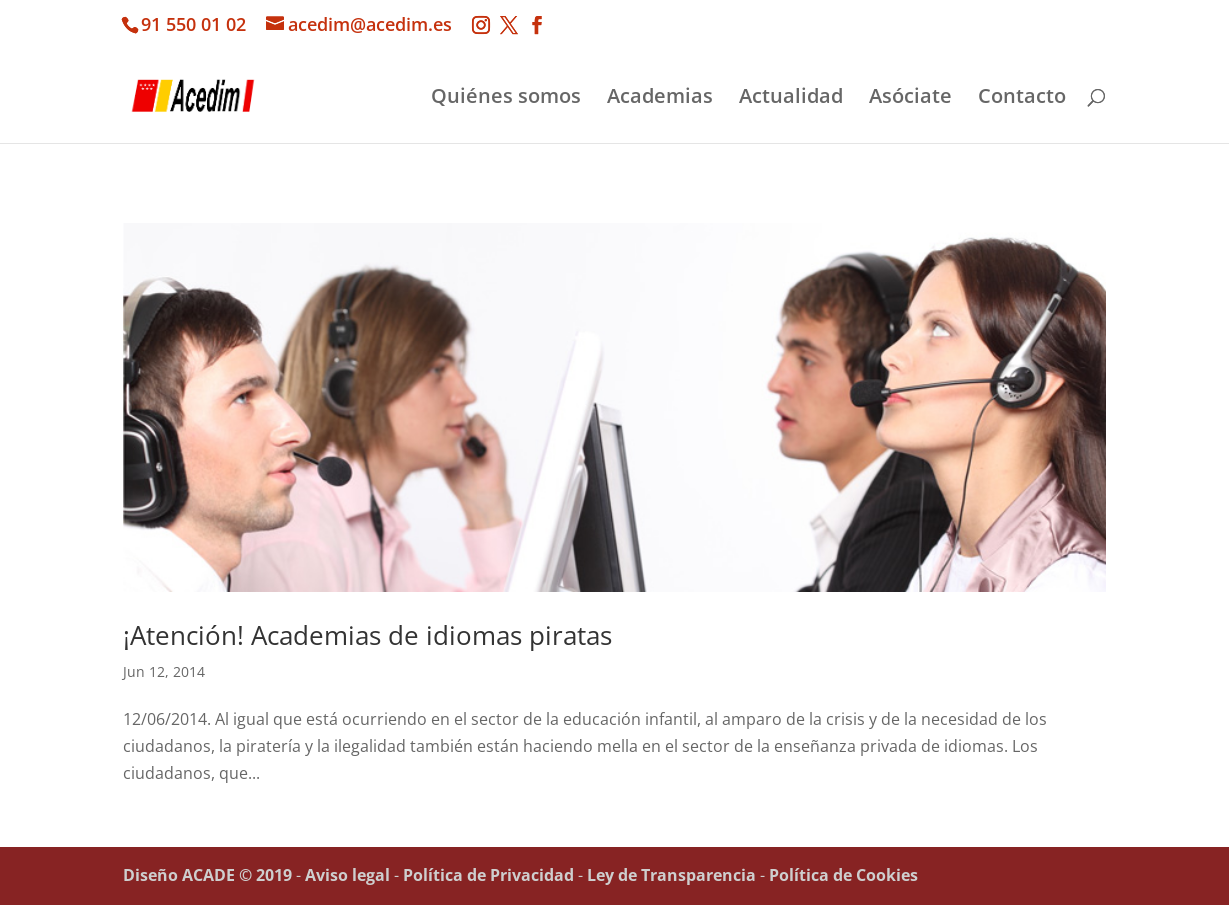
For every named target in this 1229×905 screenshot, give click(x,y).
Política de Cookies (843, 875)
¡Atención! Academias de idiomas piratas (367, 635)
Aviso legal (347, 875)
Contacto (1022, 99)
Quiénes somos (506, 99)
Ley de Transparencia (671, 875)
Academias (660, 99)
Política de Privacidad (488, 875)
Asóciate (910, 99)
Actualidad (791, 99)
